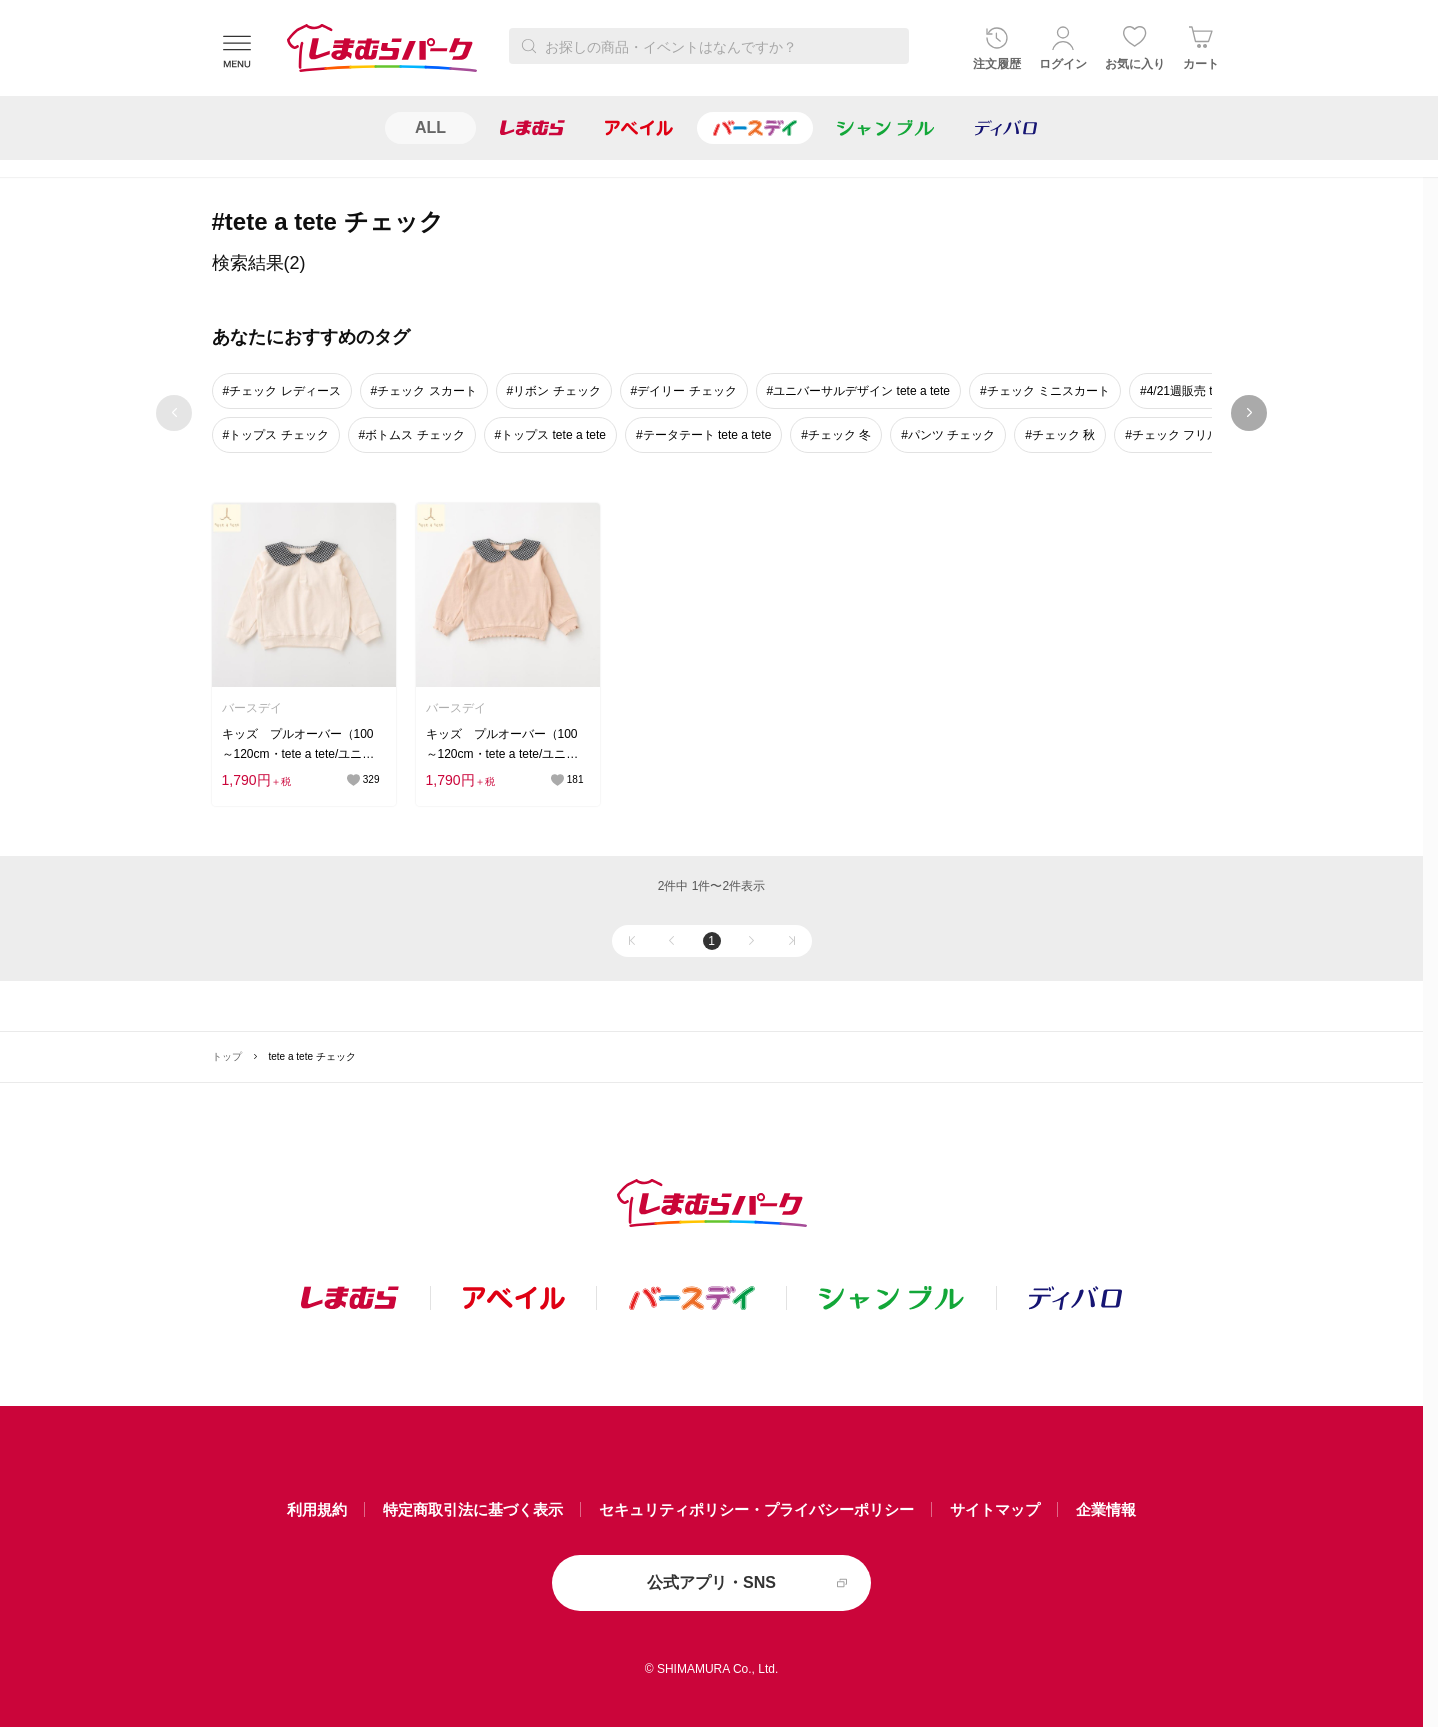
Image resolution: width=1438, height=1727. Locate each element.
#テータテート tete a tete (703, 435)
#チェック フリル (1172, 435)
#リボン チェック (554, 391)
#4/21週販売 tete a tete (1201, 391)
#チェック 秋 (1060, 435)
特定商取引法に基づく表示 (473, 1509)
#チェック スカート (424, 391)
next (1249, 413)
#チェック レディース (282, 391)
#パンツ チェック (948, 435)
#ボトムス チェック (412, 435)
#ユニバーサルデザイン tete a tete (858, 391)
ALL (430, 127)
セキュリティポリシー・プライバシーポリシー (756, 1509)
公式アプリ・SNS (711, 1582)
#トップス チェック (276, 435)
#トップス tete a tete (550, 435)
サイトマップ (995, 1509)
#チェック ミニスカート (1045, 391)
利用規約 (317, 1509)
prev (174, 413)
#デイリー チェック (684, 391)
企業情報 (1106, 1509)
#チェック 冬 (836, 435)
